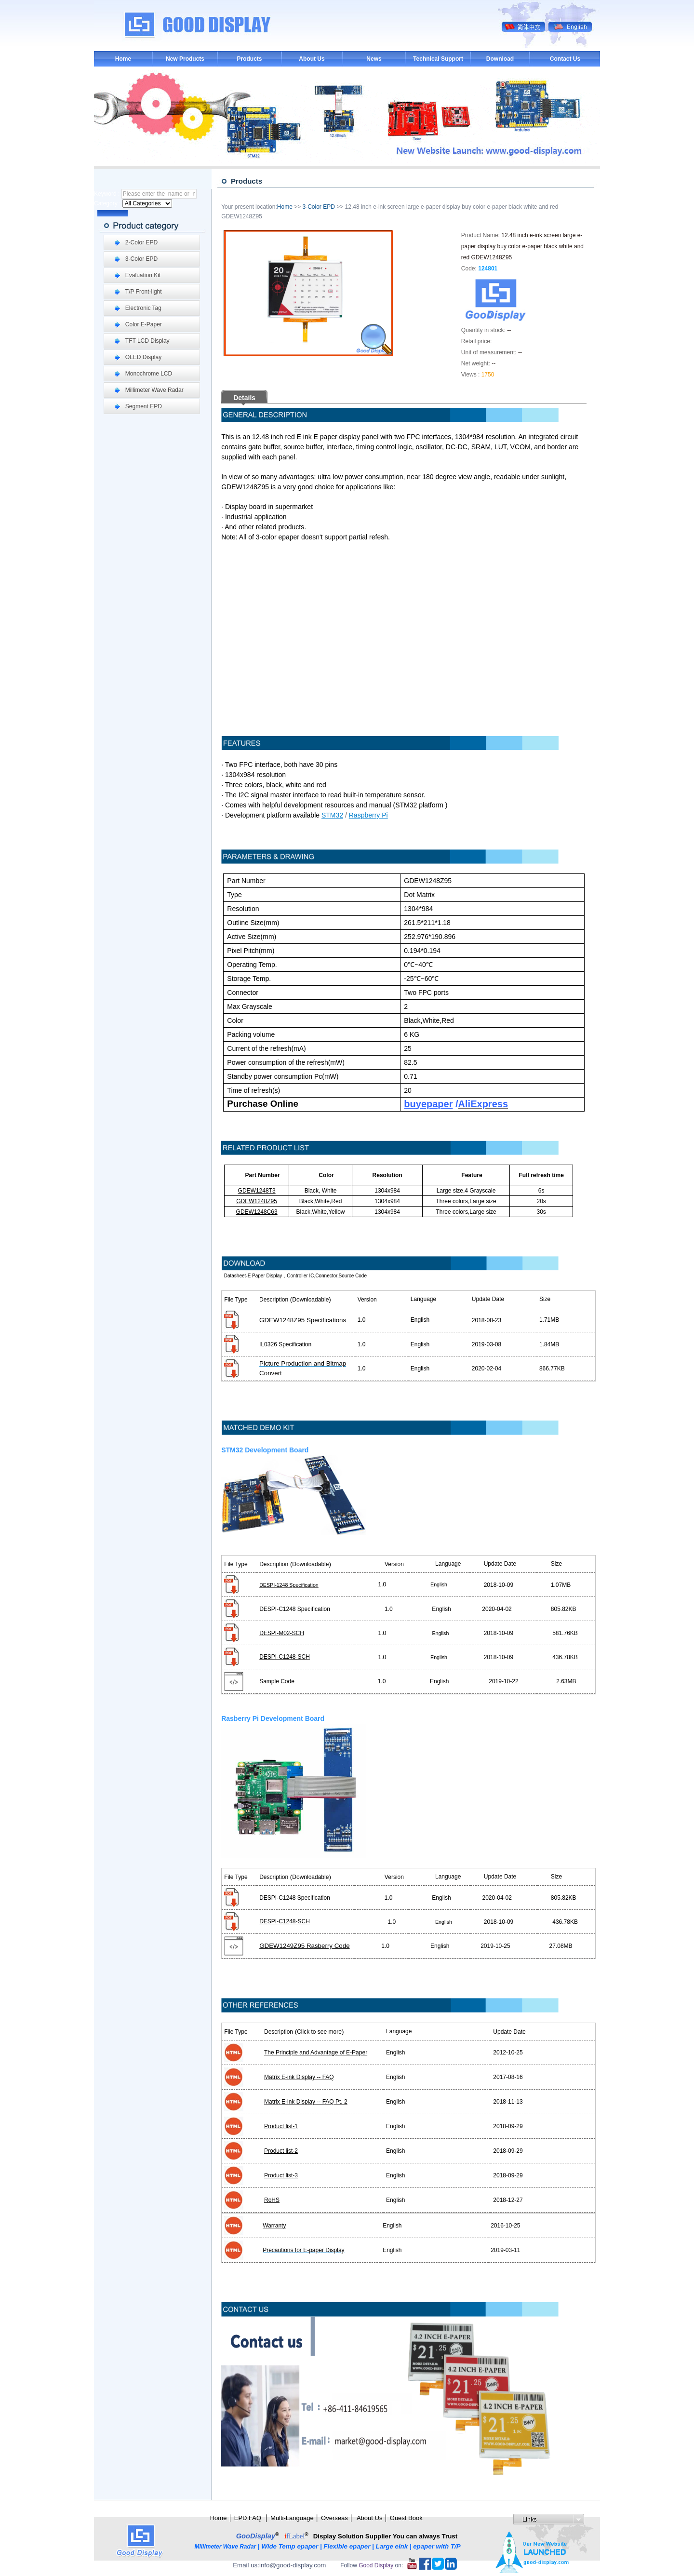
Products (249, 58)
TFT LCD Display (147, 340)
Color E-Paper (143, 324)
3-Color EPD (141, 258)
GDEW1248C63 (257, 1211)
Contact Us (565, 58)
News (373, 58)
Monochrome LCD (148, 373)
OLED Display (143, 357)
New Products (185, 58)
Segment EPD (143, 406)
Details (244, 398)
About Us (311, 58)
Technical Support (438, 58)
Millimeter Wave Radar (154, 390)
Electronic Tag (143, 308)
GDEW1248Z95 (256, 1201)
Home (123, 58)
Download (500, 58)
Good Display (376, 2565)
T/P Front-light (143, 291)
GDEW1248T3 (257, 1190)
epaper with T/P (437, 2546)
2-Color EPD (141, 242)
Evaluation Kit (142, 275)
